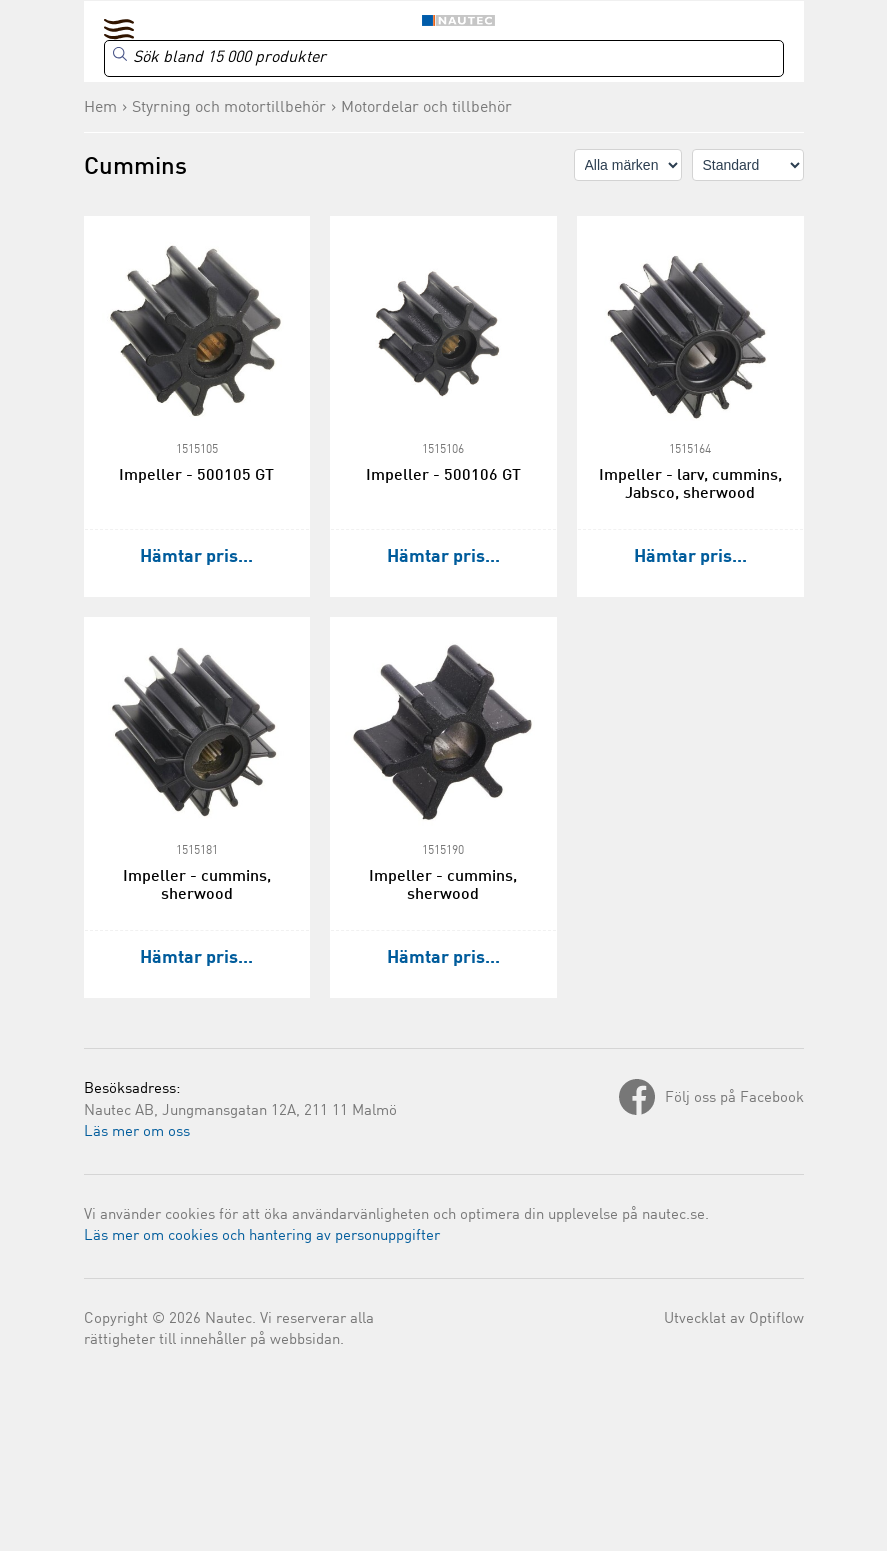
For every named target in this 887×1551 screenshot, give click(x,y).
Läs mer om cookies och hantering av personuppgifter (262, 1236)
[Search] (444, 58)
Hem (100, 108)
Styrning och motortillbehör (229, 108)
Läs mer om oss (137, 1132)
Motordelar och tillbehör (426, 108)
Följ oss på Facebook (734, 1098)
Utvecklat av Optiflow (734, 1319)
